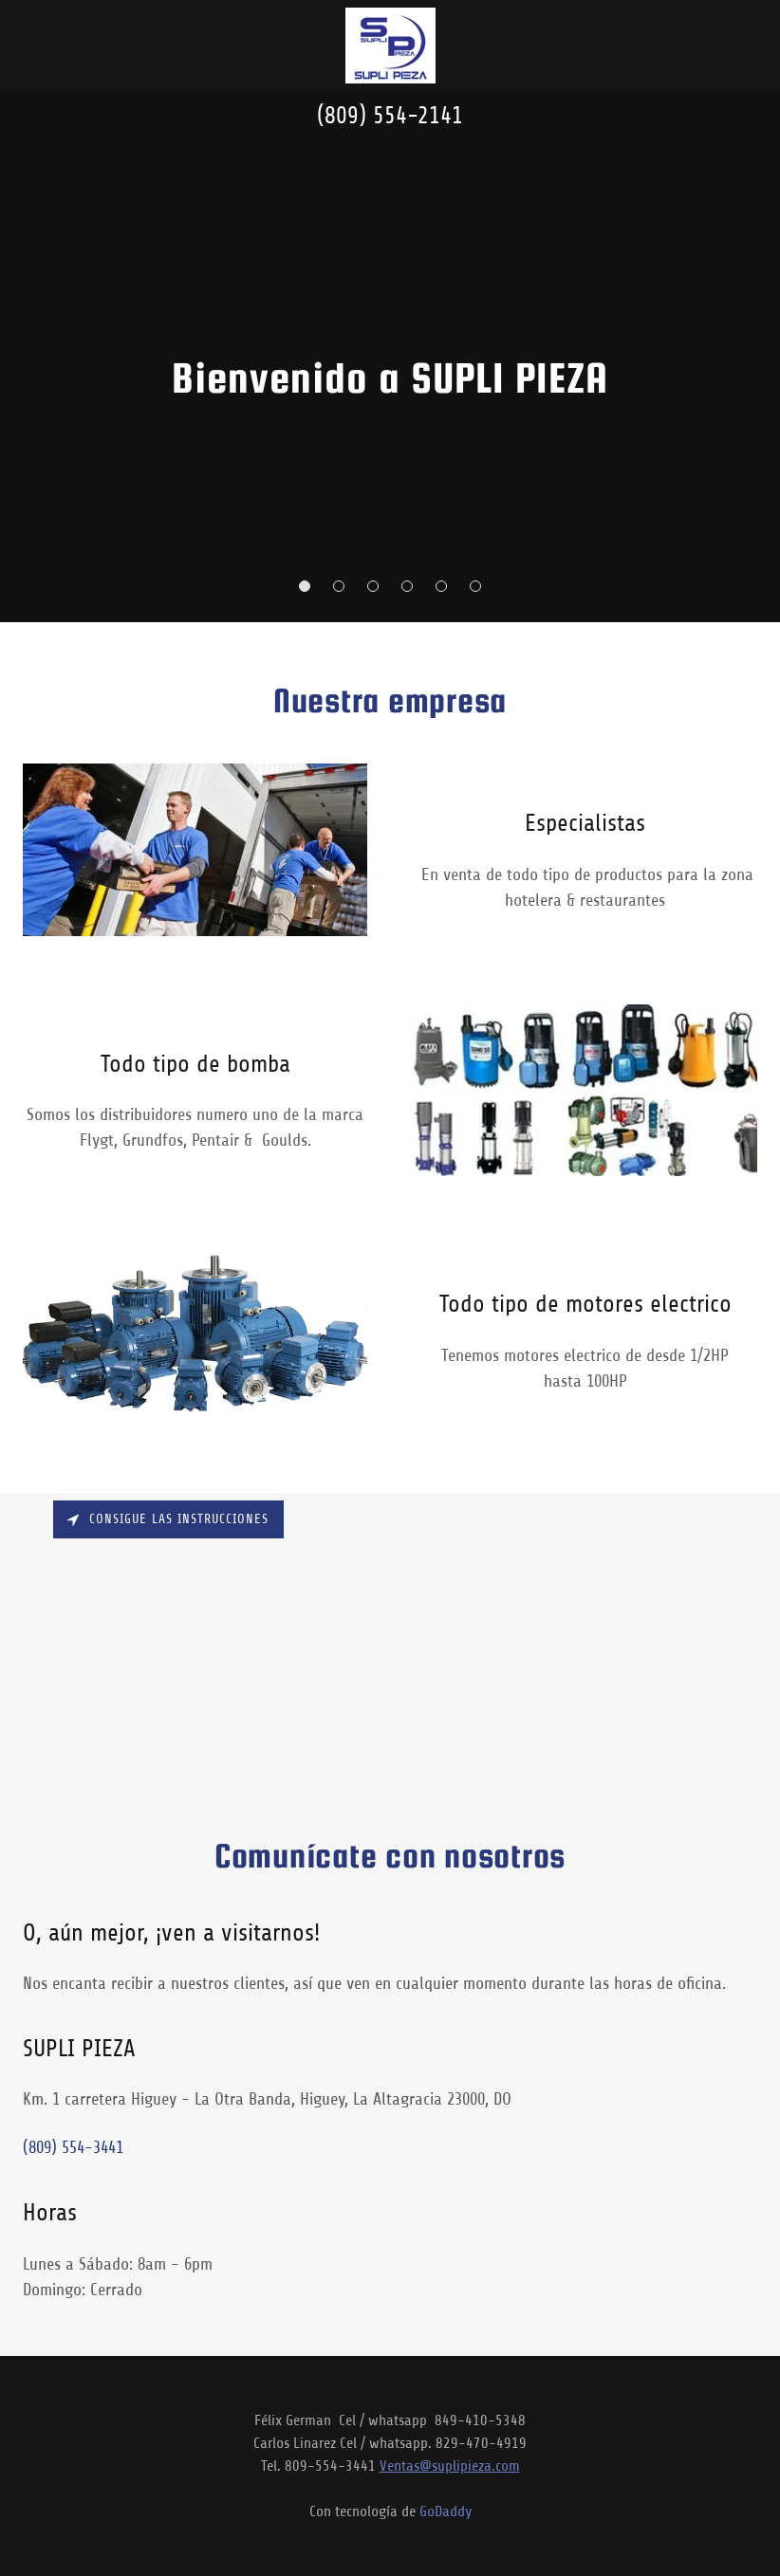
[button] (304, 586)
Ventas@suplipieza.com (450, 2466)
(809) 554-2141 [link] (390, 115)
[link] (390, 45)
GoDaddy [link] (445, 2511)
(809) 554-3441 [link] (73, 2147)
